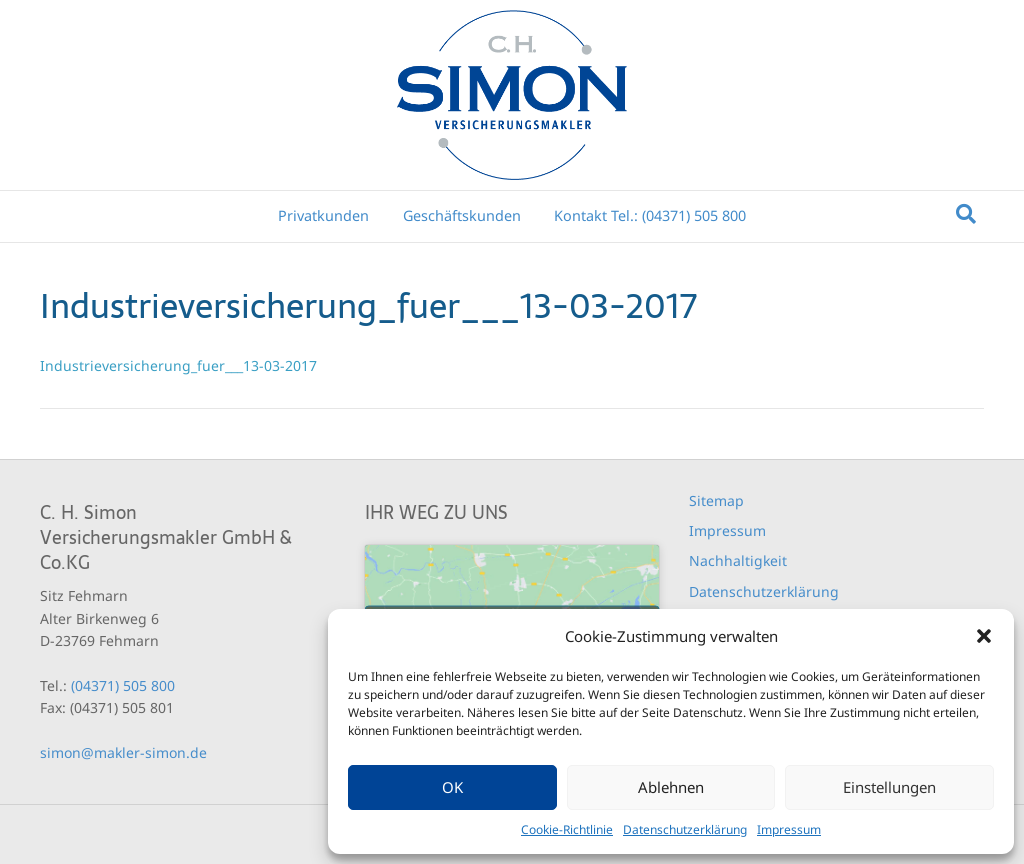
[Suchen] (966, 214)
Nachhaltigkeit (738, 560)
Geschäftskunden (462, 215)
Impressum (789, 829)
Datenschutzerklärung (685, 829)
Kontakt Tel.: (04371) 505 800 (650, 215)
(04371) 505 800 (123, 685)
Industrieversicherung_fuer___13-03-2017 (178, 365)
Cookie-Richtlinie (567, 829)
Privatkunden (323, 215)
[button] (984, 636)
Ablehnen (671, 787)
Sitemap (716, 500)
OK (452, 787)
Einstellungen (889, 787)
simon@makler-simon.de (123, 752)
